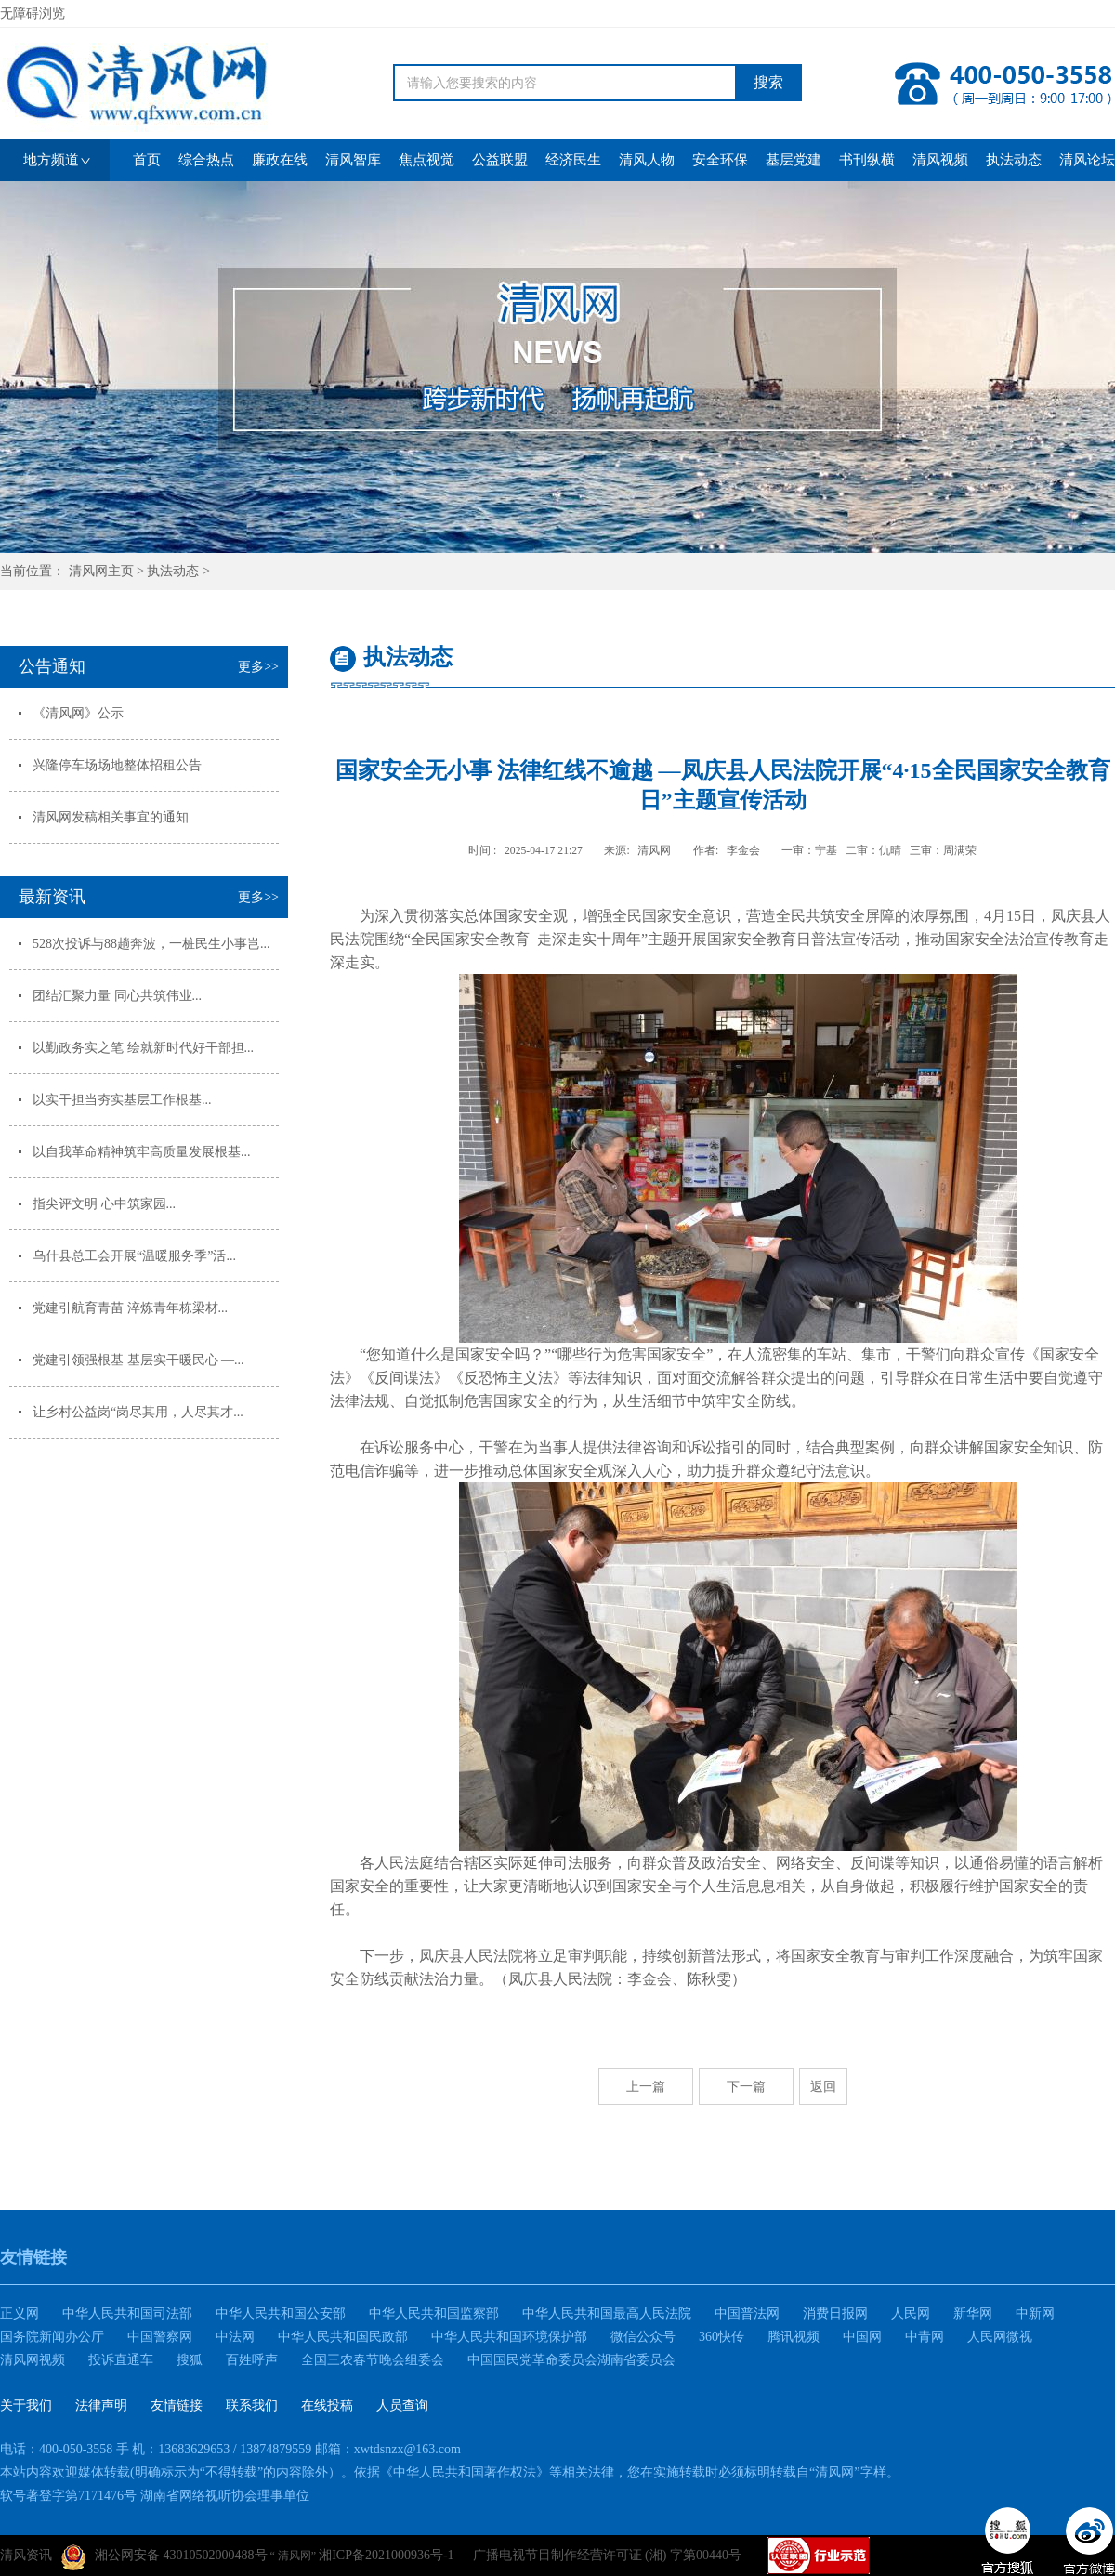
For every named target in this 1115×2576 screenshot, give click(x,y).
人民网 (910, 2313)
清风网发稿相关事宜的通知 (111, 817)
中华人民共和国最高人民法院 (606, 2313)
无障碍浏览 (32, 13)
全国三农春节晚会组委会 (372, 2360)
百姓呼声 (252, 2360)
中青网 (924, 2337)
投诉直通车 (120, 2360)
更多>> (258, 667)
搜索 (768, 82)
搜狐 (190, 2360)
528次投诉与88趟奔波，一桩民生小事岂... (151, 944)
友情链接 (177, 2405)
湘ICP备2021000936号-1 (386, 2555)
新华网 (972, 2313)
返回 (823, 2086)
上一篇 (645, 2086)
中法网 (235, 2337)
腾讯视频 (793, 2337)
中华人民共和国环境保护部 (509, 2337)
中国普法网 (747, 2313)
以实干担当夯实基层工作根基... (122, 1100)
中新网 (1035, 2313)
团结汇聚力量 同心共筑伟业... (117, 996)
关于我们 (26, 2405)
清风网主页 (101, 571)
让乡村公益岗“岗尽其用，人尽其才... (138, 1412)
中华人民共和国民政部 (343, 2337)
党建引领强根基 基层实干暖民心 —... (138, 1360)
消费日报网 (835, 2313)
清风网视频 (32, 2360)
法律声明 (101, 2405)
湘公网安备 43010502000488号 (164, 2557)
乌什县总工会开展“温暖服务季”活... (134, 1256)
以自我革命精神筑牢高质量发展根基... (142, 1152)
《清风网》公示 (78, 713)
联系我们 (252, 2405)
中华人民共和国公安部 (281, 2313)
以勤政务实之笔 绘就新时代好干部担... (143, 1048)
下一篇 (746, 2086)
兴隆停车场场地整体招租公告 (117, 765)
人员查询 (402, 2405)
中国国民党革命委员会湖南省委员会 (571, 2360)
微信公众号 (643, 2337)
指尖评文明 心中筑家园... (104, 1204)
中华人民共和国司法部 (127, 2313)
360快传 (721, 2337)
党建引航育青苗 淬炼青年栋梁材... (130, 1308)
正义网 (19, 2313)
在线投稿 (327, 2405)
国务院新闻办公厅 (52, 2337)
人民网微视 (999, 2337)
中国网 (862, 2337)
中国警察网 (159, 2337)
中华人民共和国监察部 (434, 2313)
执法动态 (173, 571)
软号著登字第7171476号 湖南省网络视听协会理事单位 (154, 2496)
